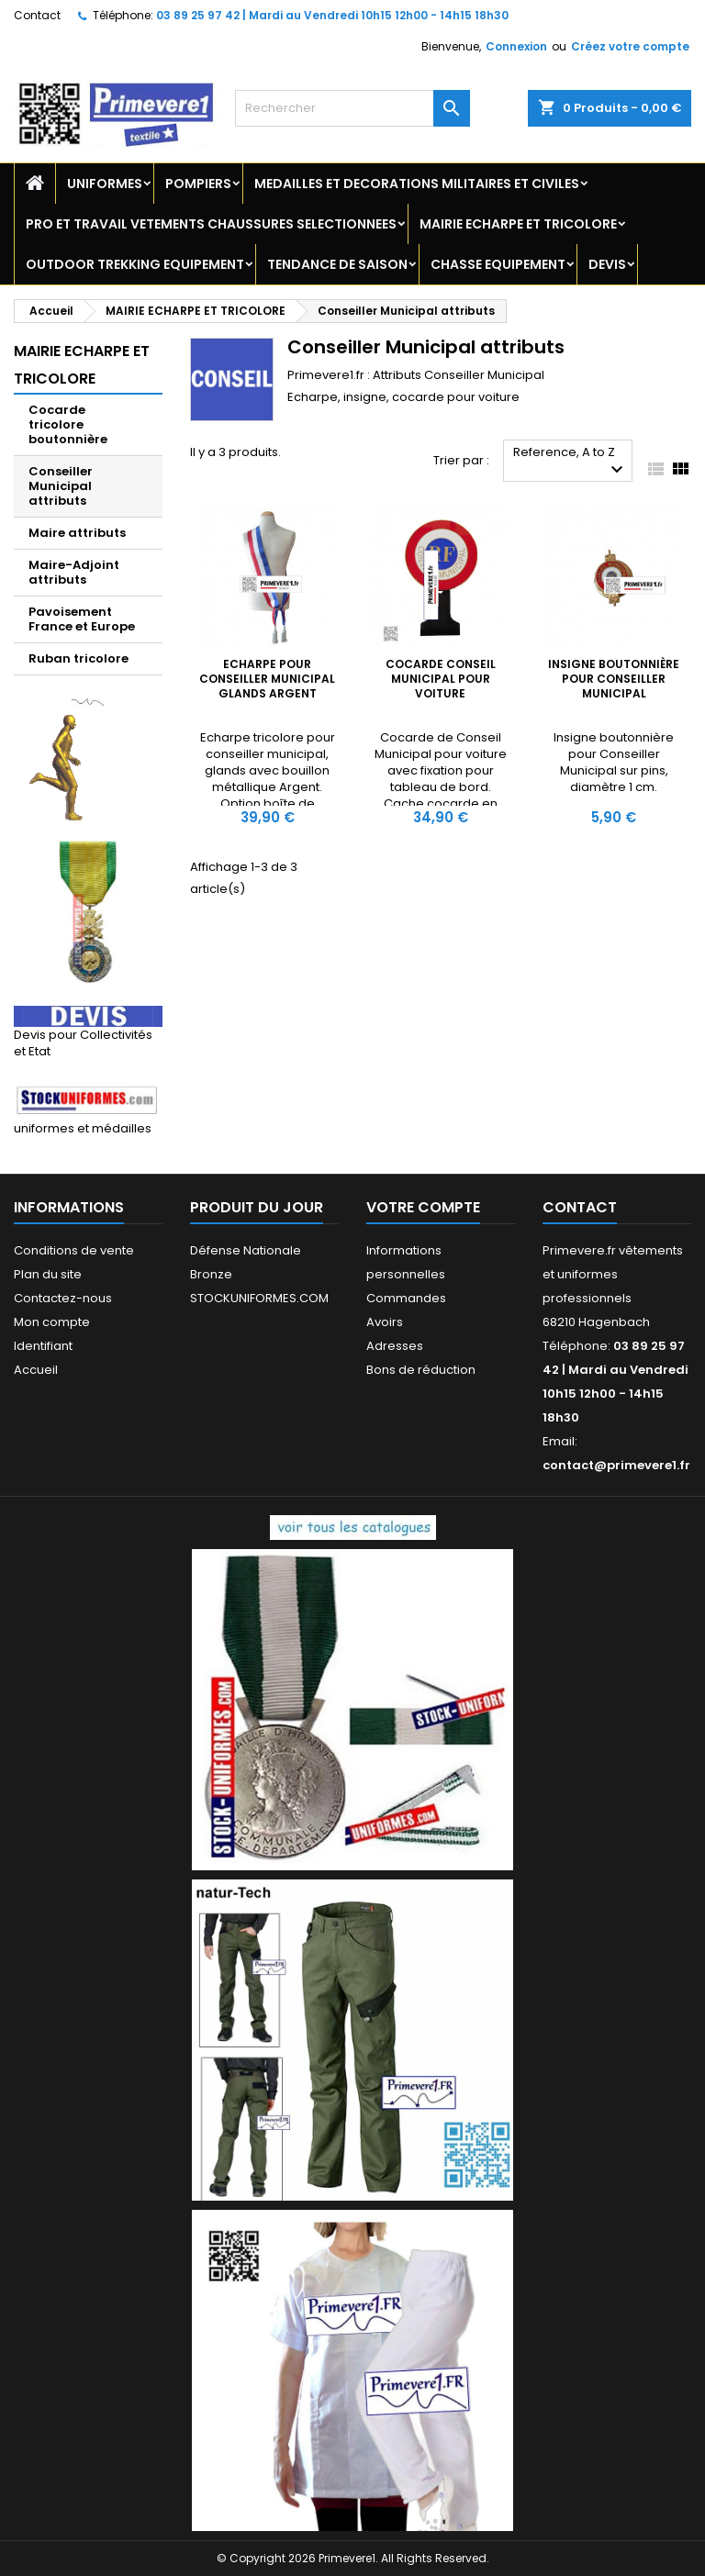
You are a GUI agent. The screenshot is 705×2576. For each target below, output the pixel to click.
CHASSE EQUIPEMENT (498, 264)
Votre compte (423, 1207)
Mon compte (52, 1322)
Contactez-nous (63, 1298)
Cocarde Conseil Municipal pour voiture (441, 678)
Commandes (406, 1298)
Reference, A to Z (570, 462)
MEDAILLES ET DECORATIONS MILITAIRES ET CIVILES (416, 183)
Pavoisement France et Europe (81, 619)
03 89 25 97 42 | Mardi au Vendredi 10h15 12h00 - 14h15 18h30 (332, 15)
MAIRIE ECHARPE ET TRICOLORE (518, 224)
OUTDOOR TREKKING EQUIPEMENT (135, 264)
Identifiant (43, 1346)
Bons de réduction (421, 1369)
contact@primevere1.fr (616, 1465)
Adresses (394, 1346)
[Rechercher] (352, 108)
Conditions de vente (74, 1250)
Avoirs (384, 1322)
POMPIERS (198, 183)
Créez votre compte (630, 46)
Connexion (516, 46)
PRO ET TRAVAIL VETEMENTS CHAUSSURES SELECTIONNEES (211, 224)
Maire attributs (77, 532)
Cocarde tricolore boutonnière (67, 424)
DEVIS (607, 264)
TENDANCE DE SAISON (337, 264)
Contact (37, 15)
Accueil (36, 1369)
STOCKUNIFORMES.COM (259, 1298)
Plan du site (48, 1274)
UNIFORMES (104, 183)
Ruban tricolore (78, 658)
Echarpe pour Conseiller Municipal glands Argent (267, 678)
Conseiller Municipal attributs (60, 486)
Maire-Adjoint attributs (73, 572)
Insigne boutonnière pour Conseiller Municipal (613, 678)
